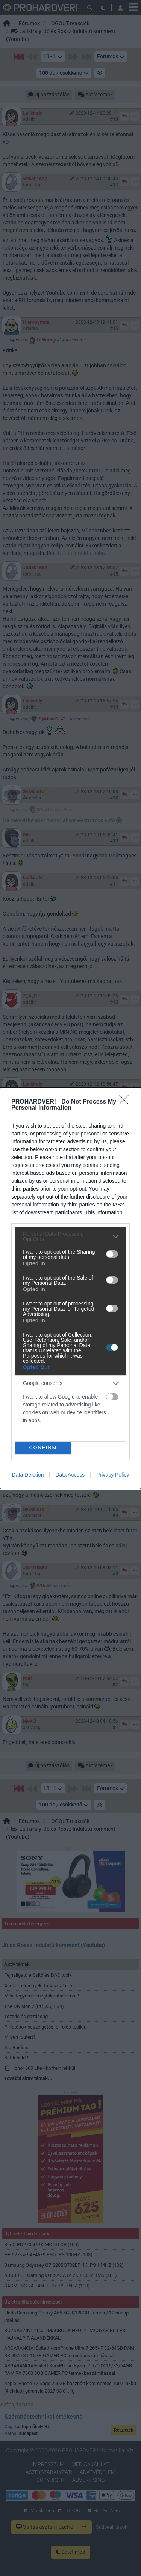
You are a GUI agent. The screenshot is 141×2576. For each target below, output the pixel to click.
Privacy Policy (112, 1475)
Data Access (70, 1475)
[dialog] (70, 1288)
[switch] (112, 1254)
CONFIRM (43, 1448)
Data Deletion (28, 1475)
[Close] (126, 1102)
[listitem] (70, 1236)
